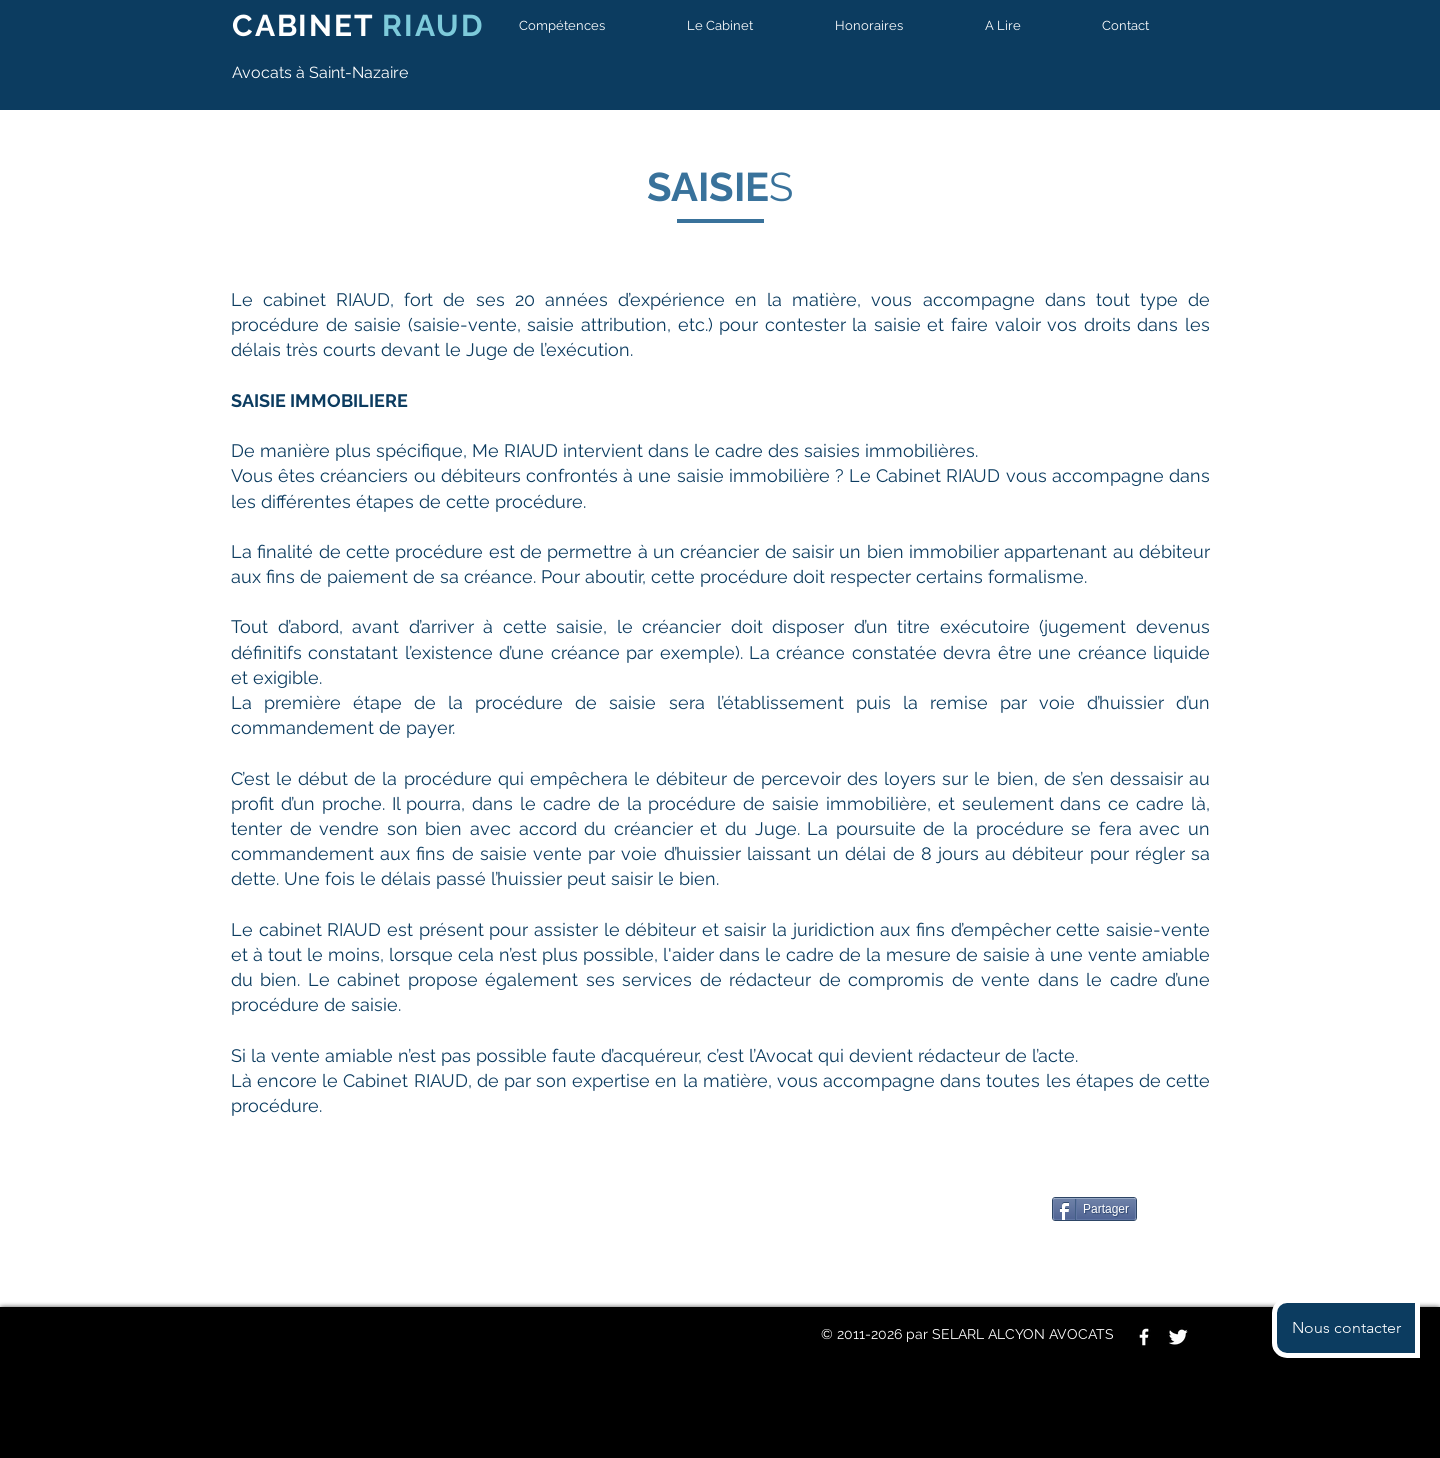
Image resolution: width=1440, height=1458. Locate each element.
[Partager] (1094, 1209)
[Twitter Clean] (1178, 1337)
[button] (583, 25)
